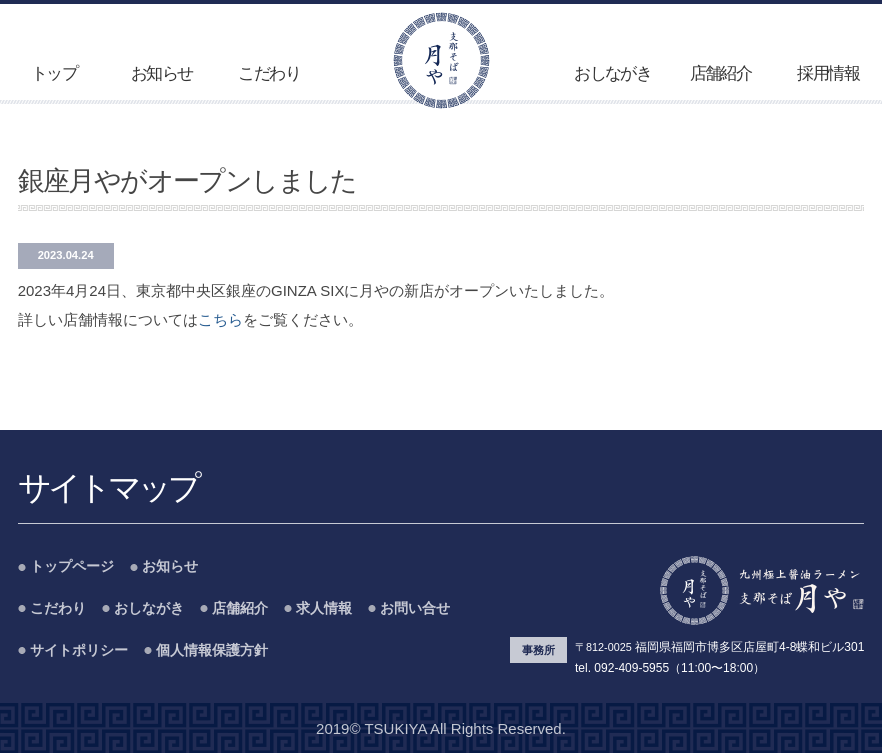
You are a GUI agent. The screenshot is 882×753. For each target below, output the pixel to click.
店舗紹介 (721, 73)
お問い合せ (415, 608)
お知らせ (162, 73)
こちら (220, 319)
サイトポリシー (79, 650)
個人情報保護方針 (212, 650)
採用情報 (828, 73)
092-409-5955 (631, 668)
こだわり (269, 73)
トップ (54, 73)
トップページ (72, 566)
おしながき (612, 73)
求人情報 (324, 608)
